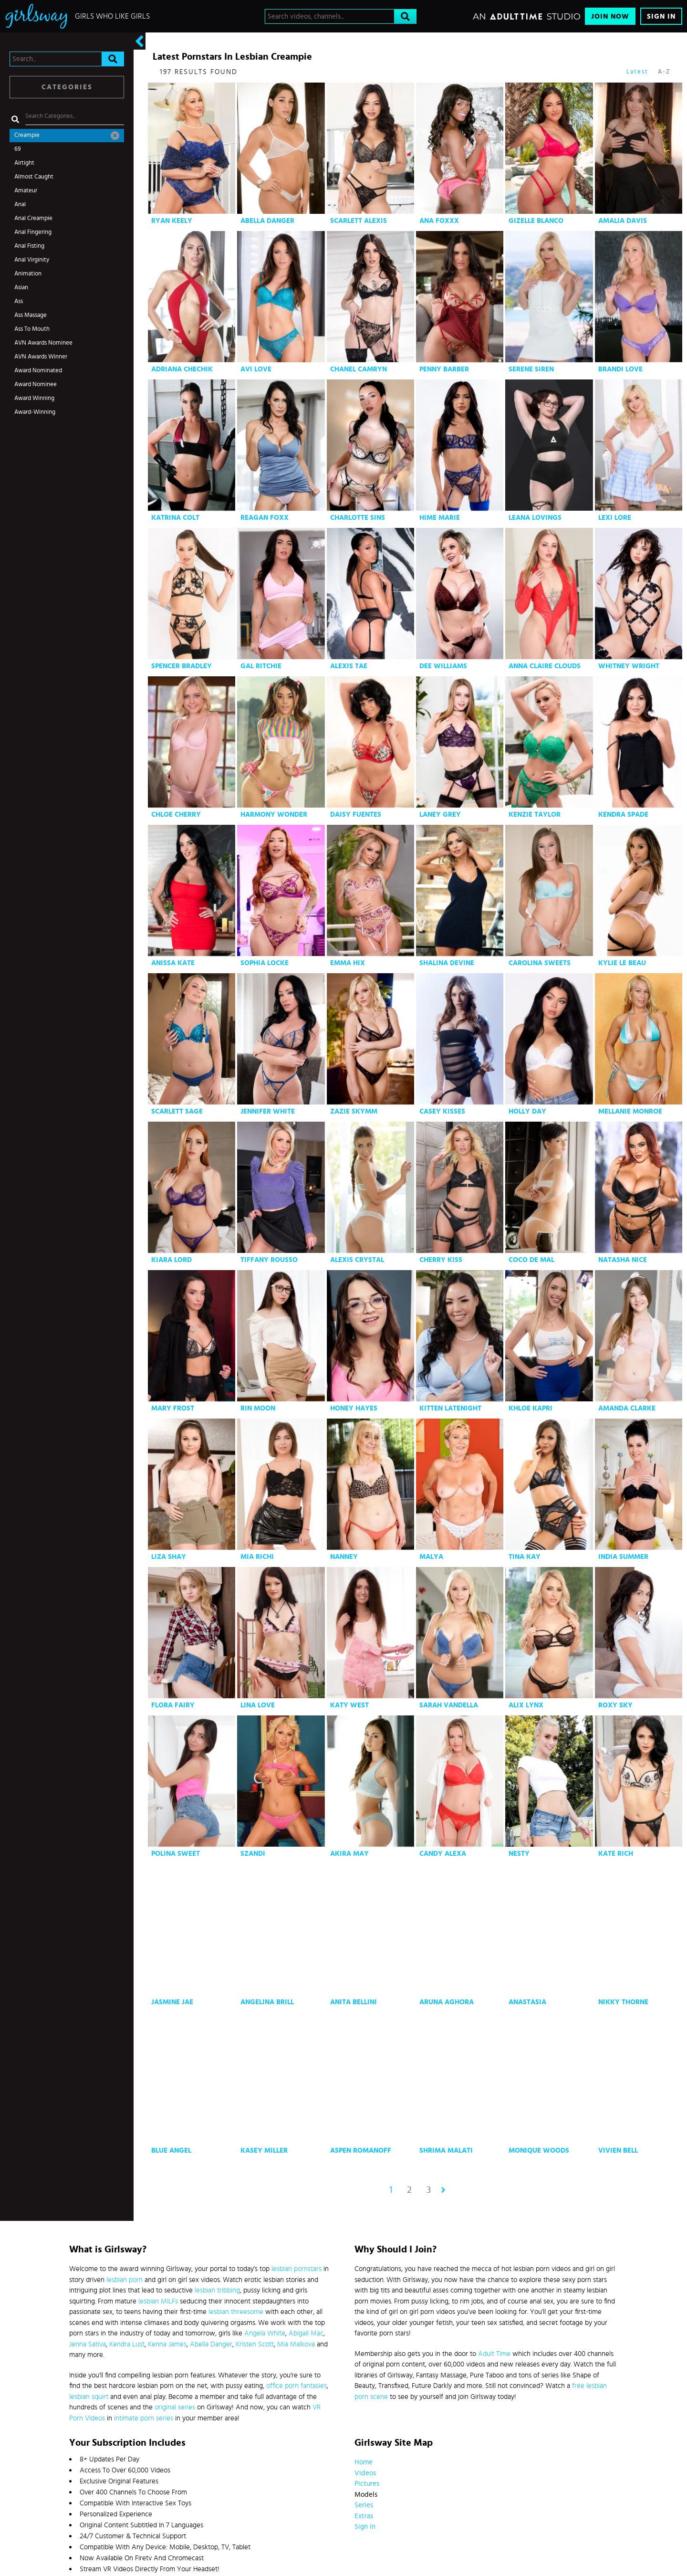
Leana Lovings (535, 517)
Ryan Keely (171, 220)
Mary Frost (172, 1408)
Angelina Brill (267, 2002)
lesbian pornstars (296, 2268)
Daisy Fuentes (355, 814)
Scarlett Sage (177, 1111)
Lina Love (257, 1705)
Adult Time (494, 2353)
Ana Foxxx (439, 220)
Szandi (252, 1853)
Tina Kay (525, 1556)
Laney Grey (440, 814)
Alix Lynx (526, 1705)
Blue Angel (171, 2150)
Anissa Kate (173, 963)
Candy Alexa (442, 1853)
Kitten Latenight (450, 1408)
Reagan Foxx (264, 517)
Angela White (264, 2333)
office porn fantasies (296, 2385)
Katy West (349, 1705)
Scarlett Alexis (358, 220)
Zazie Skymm (353, 1111)
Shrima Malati (446, 2150)
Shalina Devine (446, 963)
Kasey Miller (264, 2150)
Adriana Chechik (182, 369)
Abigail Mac (306, 2333)
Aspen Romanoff (360, 2150)
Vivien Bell (618, 2150)
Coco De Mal (531, 1259)
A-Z (664, 72)
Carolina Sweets (540, 963)
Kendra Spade (623, 814)
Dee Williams (443, 666)
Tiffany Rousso (269, 1259)
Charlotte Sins (357, 517)
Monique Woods (539, 2150)
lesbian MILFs (158, 2301)
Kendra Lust (127, 2344)
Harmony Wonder (273, 814)
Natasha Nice (622, 1259)
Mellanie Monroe (630, 1111)
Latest (637, 72)
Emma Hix (347, 963)
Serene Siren (531, 369)
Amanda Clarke (627, 1408)
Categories (67, 87)
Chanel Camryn (358, 369)
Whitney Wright (628, 666)
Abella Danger (267, 220)
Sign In (661, 16)
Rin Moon (257, 1408)
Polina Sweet (175, 1853)
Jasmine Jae (172, 2002)
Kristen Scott (255, 2344)
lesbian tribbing (217, 2290)
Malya (431, 1556)
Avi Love (255, 369)
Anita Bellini (353, 2002)
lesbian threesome (235, 2311)
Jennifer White (267, 1111)
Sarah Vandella (448, 1705)
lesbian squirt (88, 2396)
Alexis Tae (348, 666)
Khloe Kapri (530, 1408)
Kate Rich (615, 1853)
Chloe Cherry (176, 814)
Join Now (610, 16)
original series (175, 2407)
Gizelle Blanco (536, 220)
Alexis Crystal (357, 1259)
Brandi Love (620, 369)
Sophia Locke (264, 963)
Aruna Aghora (446, 2002)
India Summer (623, 1556)
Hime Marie (439, 517)
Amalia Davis (622, 220)
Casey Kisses (442, 1111)
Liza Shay (168, 1556)
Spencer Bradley (181, 666)
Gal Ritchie (260, 666)
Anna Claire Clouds (545, 666)
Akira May (349, 1853)
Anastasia (527, 2002)
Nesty (519, 1853)
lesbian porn (124, 2279)
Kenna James (167, 2344)
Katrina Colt (175, 517)
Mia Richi (257, 1556)
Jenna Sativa (87, 2344)
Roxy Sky (615, 1705)
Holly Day (527, 1111)
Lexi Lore (614, 517)
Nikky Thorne (623, 2002)
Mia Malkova (296, 2344)
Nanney (344, 1556)
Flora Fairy (173, 1705)
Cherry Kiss (440, 1259)
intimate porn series (143, 2418)
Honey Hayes (353, 1408)
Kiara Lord (171, 1259)
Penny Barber (444, 369)
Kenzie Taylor (535, 814)
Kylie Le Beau (622, 963)
